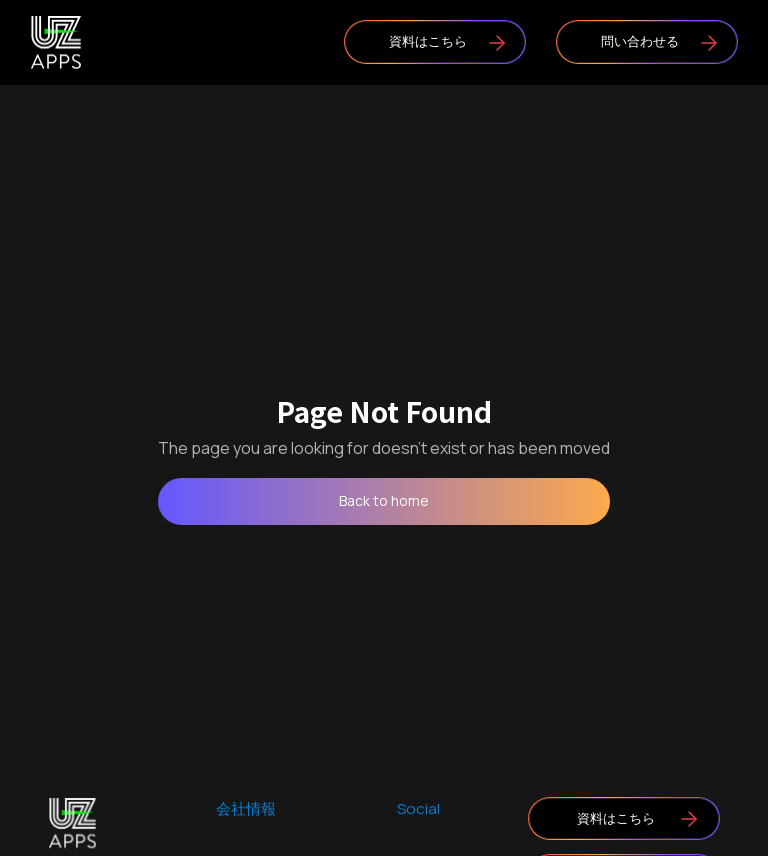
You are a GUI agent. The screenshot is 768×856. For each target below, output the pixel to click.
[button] (213, 42)
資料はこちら (428, 41)
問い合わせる (640, 41)
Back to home (384, 500)
